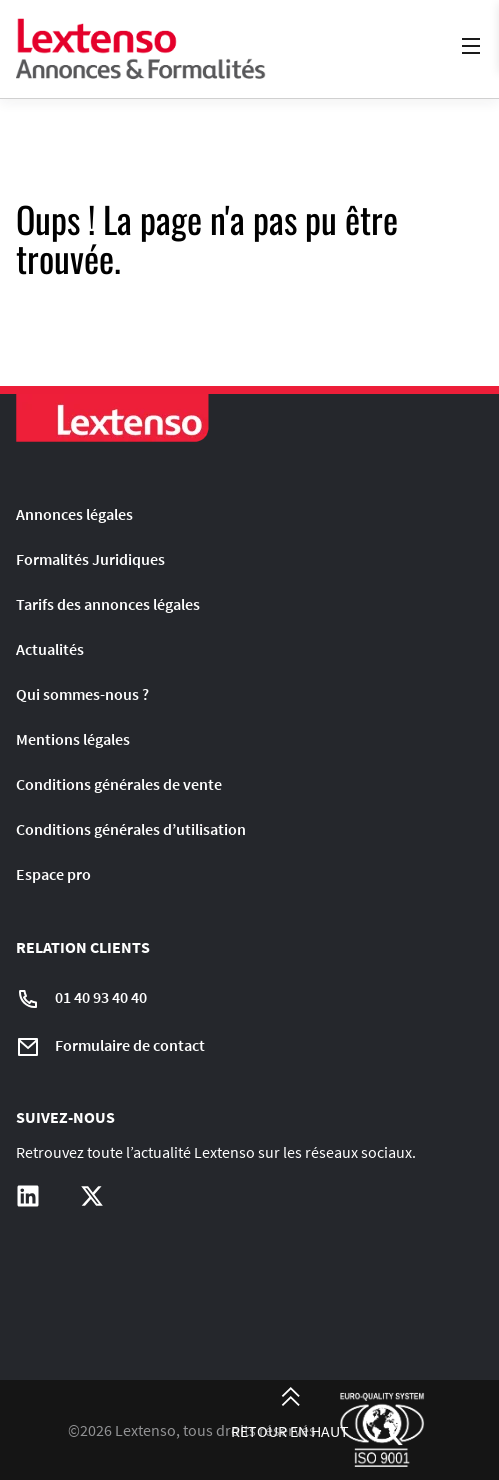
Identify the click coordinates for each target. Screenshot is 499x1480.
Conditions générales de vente (119, 784)
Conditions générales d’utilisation (131, 829)
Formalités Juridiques (90, 559)
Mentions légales (73, 739)
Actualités (50, 649)
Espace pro (53, 874)
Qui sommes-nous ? (82, 694)
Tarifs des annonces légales (108, 604)
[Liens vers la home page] (141, 49)
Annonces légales (74, 514)
